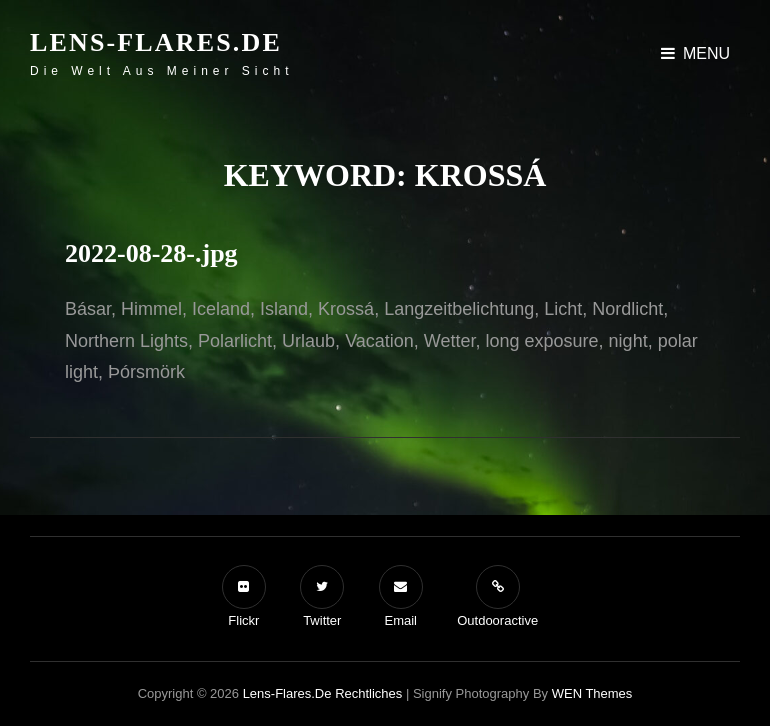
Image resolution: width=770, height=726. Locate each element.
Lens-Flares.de (156, 42)
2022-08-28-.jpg (151, 253)
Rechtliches (368, 693)
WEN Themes (592, 693)
